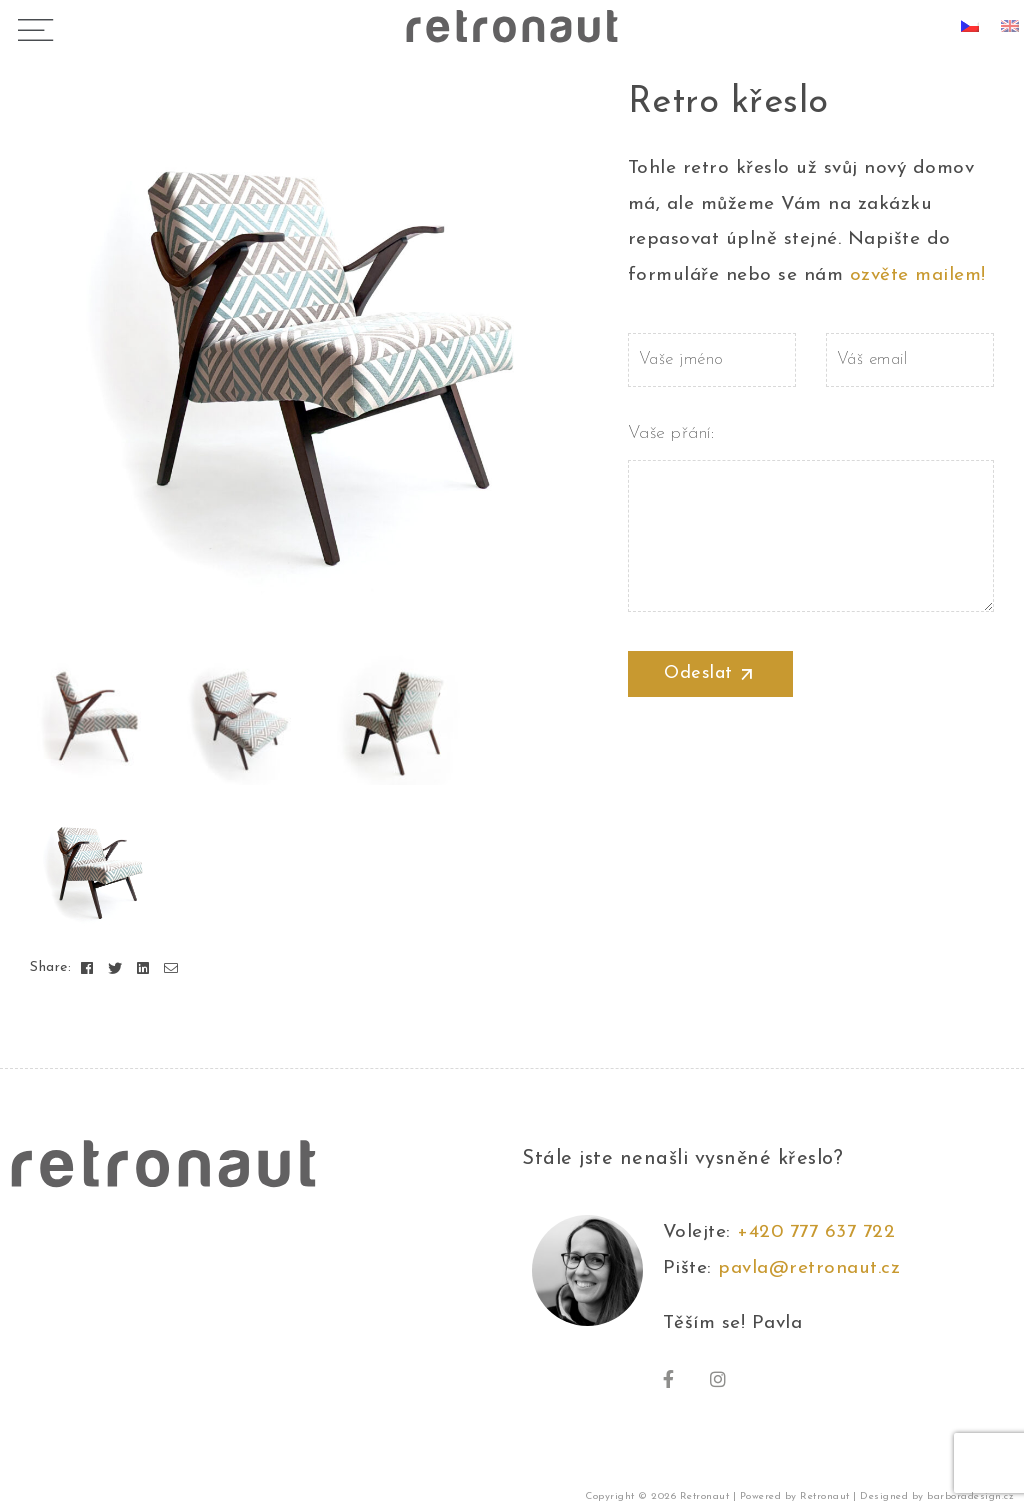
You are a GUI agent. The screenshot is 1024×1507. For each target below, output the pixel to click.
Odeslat (710, 674)
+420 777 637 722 (822, 1232)
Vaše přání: (811, 450)
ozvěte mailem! (918, 275)
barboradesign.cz (970, 1496)
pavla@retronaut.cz (809, 1268)
